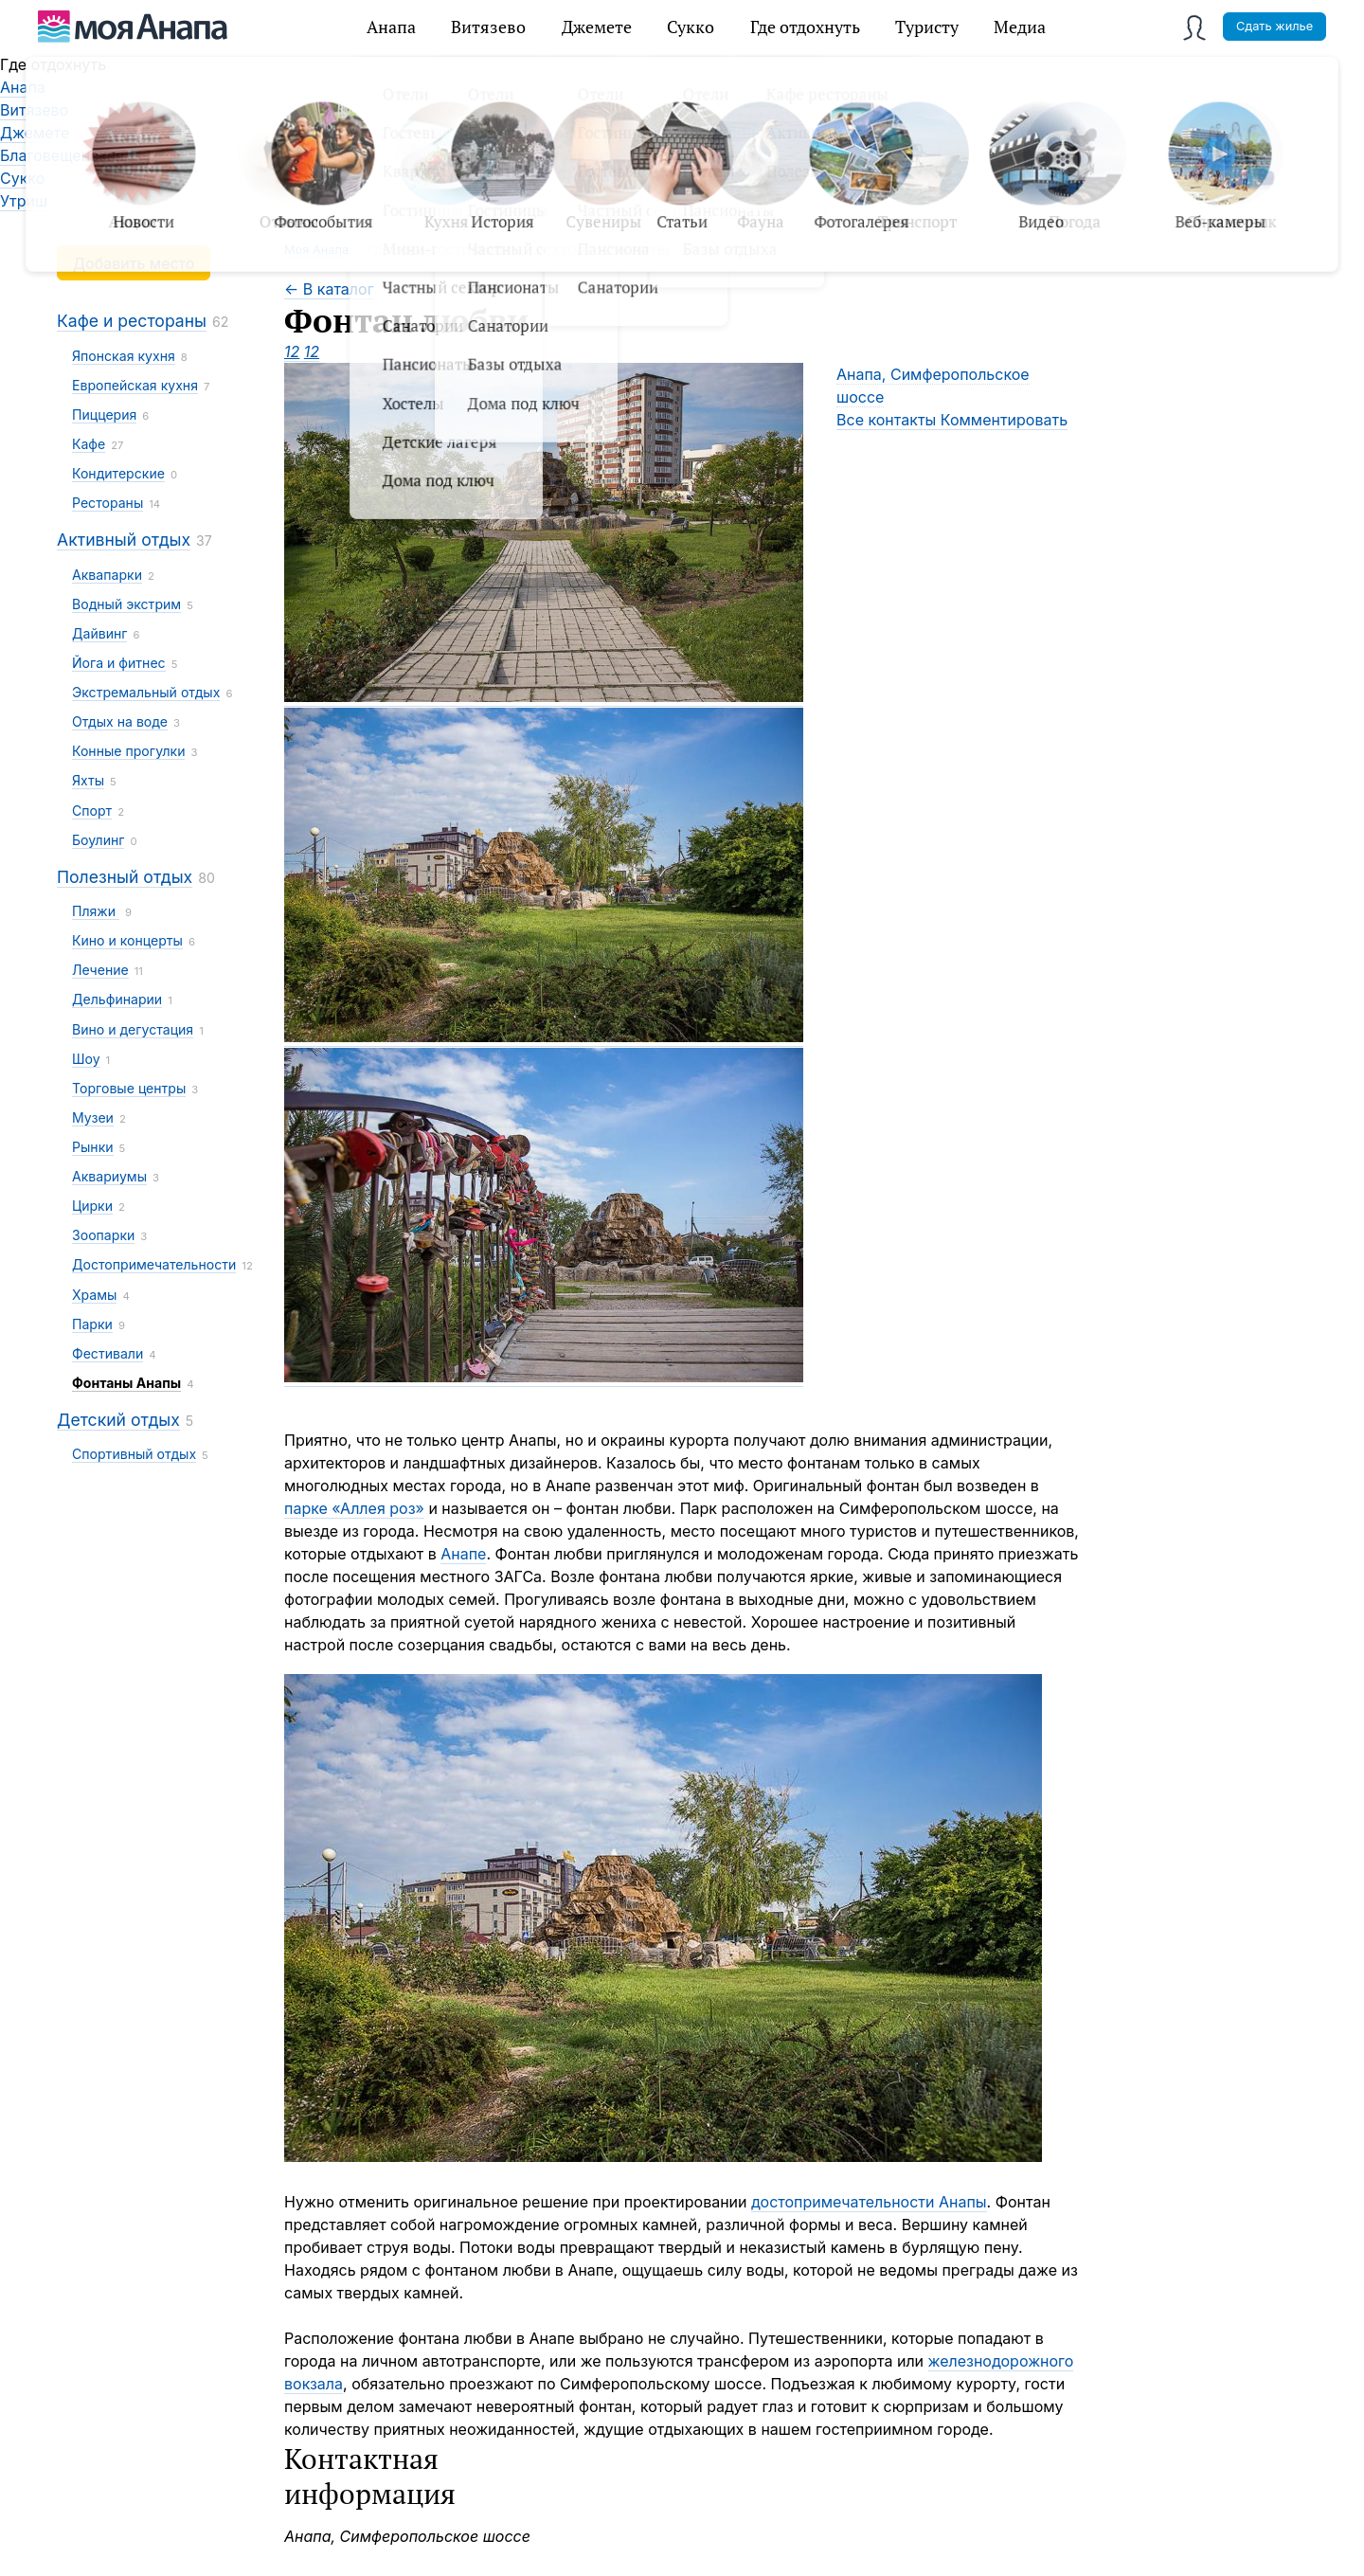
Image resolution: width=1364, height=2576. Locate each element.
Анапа (391, 27)
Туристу (927, 27)
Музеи (93, 1117)
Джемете (597, 27)
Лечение (100, 970)
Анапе (463, 1553)
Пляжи (95, 911)
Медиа (1020, 27)
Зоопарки (103, 1235)
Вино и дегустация (132, 1029)
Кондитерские (118, 473)
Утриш (23, 200)
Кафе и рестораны (131, 321)
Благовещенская (62, 155)
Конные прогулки (128, 751)
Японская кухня (123, 356)
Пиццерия (104, 414)
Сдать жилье (1274, 26)
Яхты (88, 780)
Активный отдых (123, 539)
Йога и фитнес (119, 663)
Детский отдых (118, 1420)
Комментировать (1004, 419)
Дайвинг (99, 633)
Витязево (488, 27)
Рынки (93, 1147)
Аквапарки (107, 575)
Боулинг (98, 840)
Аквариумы (109, 1176)
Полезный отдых (124, 877)
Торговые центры (129, 1088)
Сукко (690, 27)
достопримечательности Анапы (869, 2201)
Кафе (88, 444)
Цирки (92, 1206)
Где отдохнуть (805, 27)
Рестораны (107, 503)
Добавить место (133, 263)
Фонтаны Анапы (126, 1383)
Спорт (92, 810)
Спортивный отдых (134, 1454)
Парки (92, 1324)
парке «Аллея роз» (354, 1508)
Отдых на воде (120, 721)
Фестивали (107, 1353)
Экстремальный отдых (146, 692)
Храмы (94, 1295)
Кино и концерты (127, 940)
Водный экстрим (126, 604)
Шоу (86, 1059)
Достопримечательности (154, 1264)
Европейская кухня (135, 385)
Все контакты (888, 419)
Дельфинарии (117, 999)
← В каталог (329, 288)
